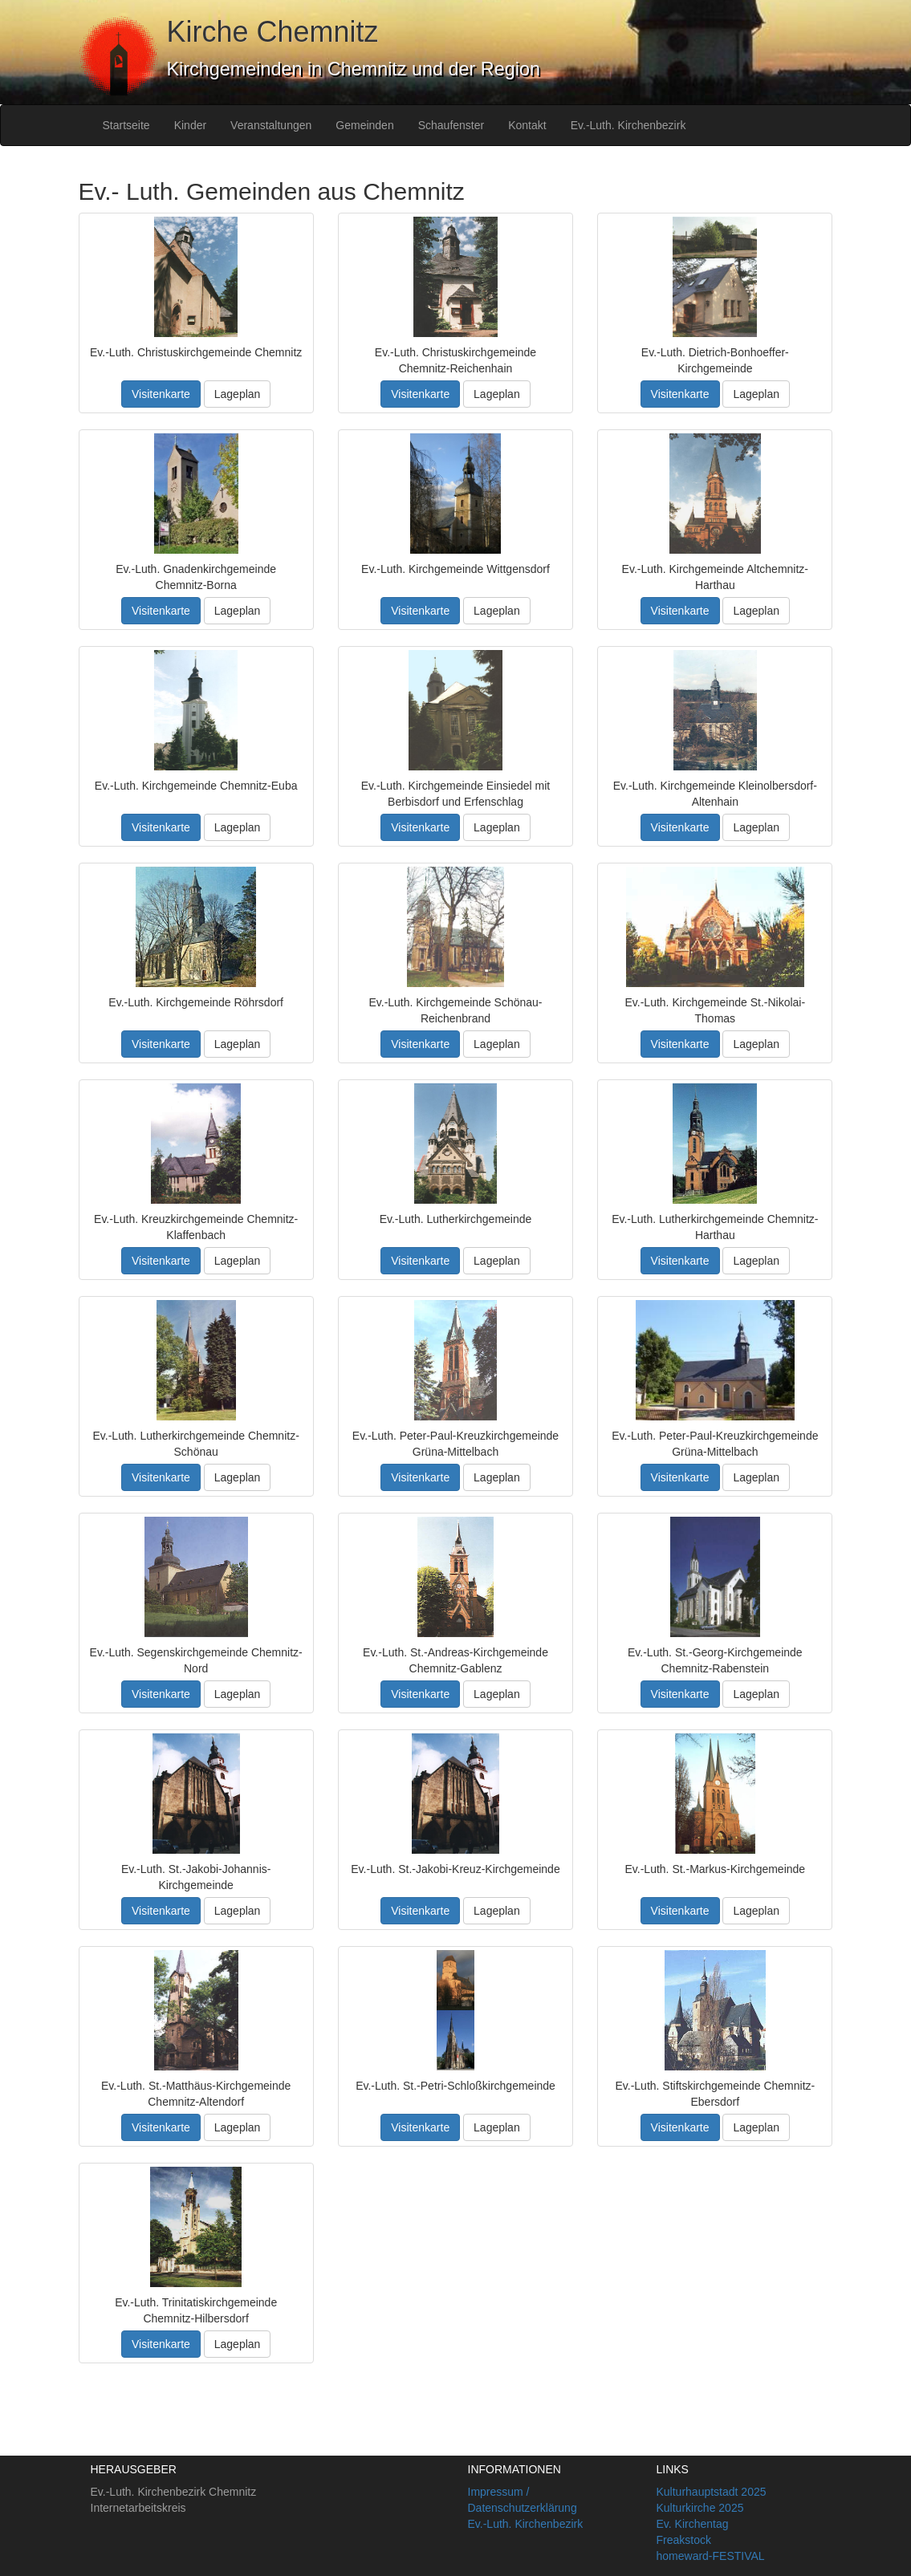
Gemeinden (364, 125)
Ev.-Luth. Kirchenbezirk (628, 125)
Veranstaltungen (270, 125)
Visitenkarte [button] (161, 394)
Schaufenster (451, 125)
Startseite (126, 125)
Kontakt (527, 125)
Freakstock (684, 2539)
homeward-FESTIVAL (711, 2556)
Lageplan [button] (237, 394)
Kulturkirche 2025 (700, 2507)
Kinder (190, 125)
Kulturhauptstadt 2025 (712, 2491)
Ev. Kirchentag (693, 2523)
